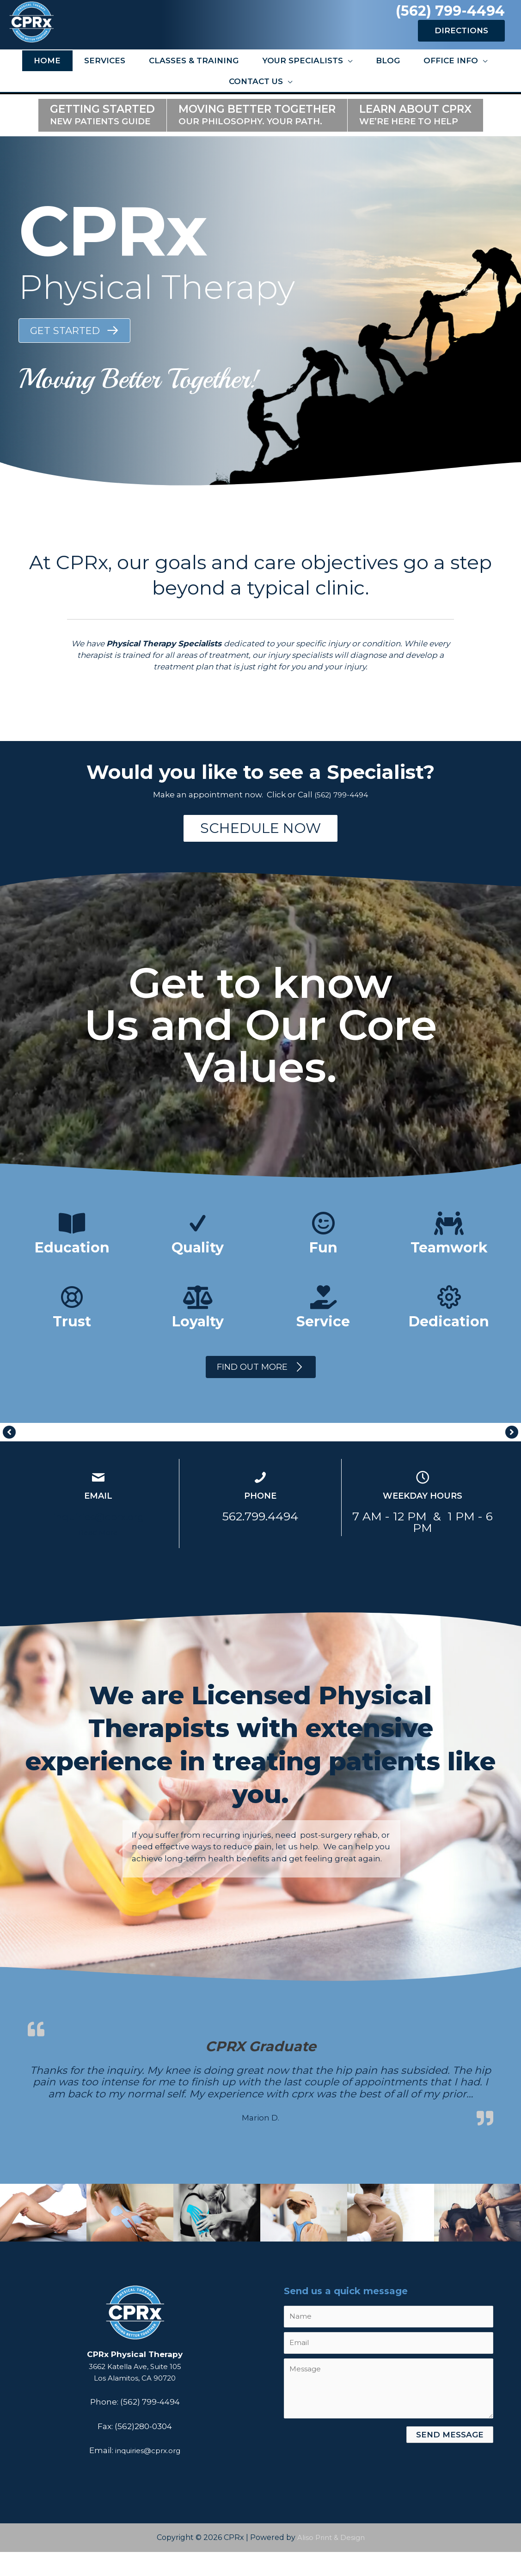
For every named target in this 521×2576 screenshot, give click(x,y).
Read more (304, 2129)
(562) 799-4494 (449, 19)
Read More (98, 1556)
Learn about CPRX (415, 134)
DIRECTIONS (460, 44)
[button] (74, 350)
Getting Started (102, 134)
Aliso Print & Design (331, 2561)
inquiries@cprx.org (98, 1540)
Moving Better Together (257, 134)
